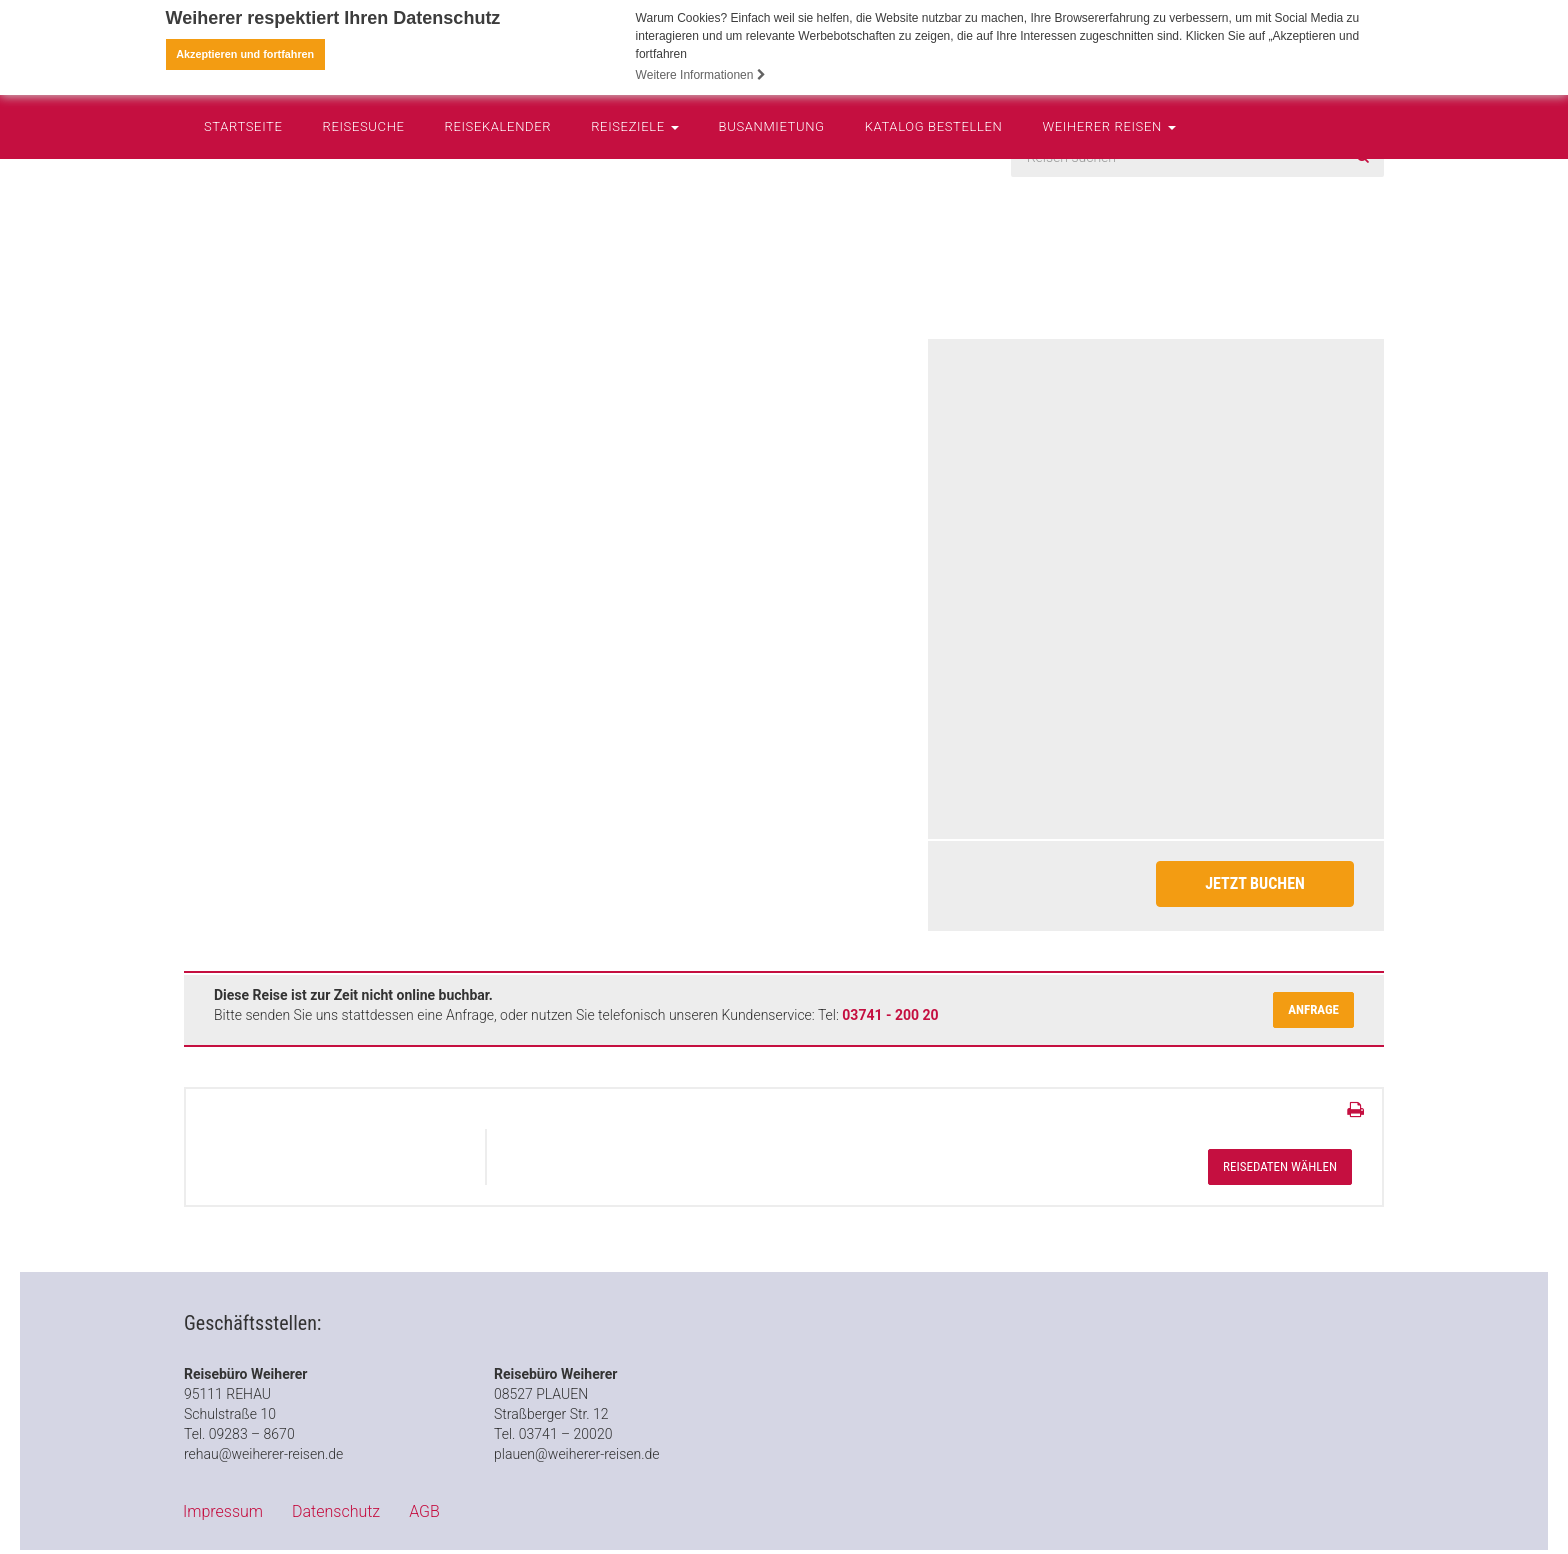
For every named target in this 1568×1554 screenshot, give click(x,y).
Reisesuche (364, 285)
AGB (424, 1510)
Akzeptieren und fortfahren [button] (245, 54)
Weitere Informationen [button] (701, 75)
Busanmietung (772, 285)
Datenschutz (336, 1510)
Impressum (223, 1510)
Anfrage (1313, 1008)
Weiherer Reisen (1108, 285)
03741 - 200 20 (890, 1014)
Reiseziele (634, 285)
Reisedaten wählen (1280, 1165)
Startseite (243, 285)
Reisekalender (498, 285)
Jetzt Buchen (1255, 882)
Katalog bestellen (934, 285)
